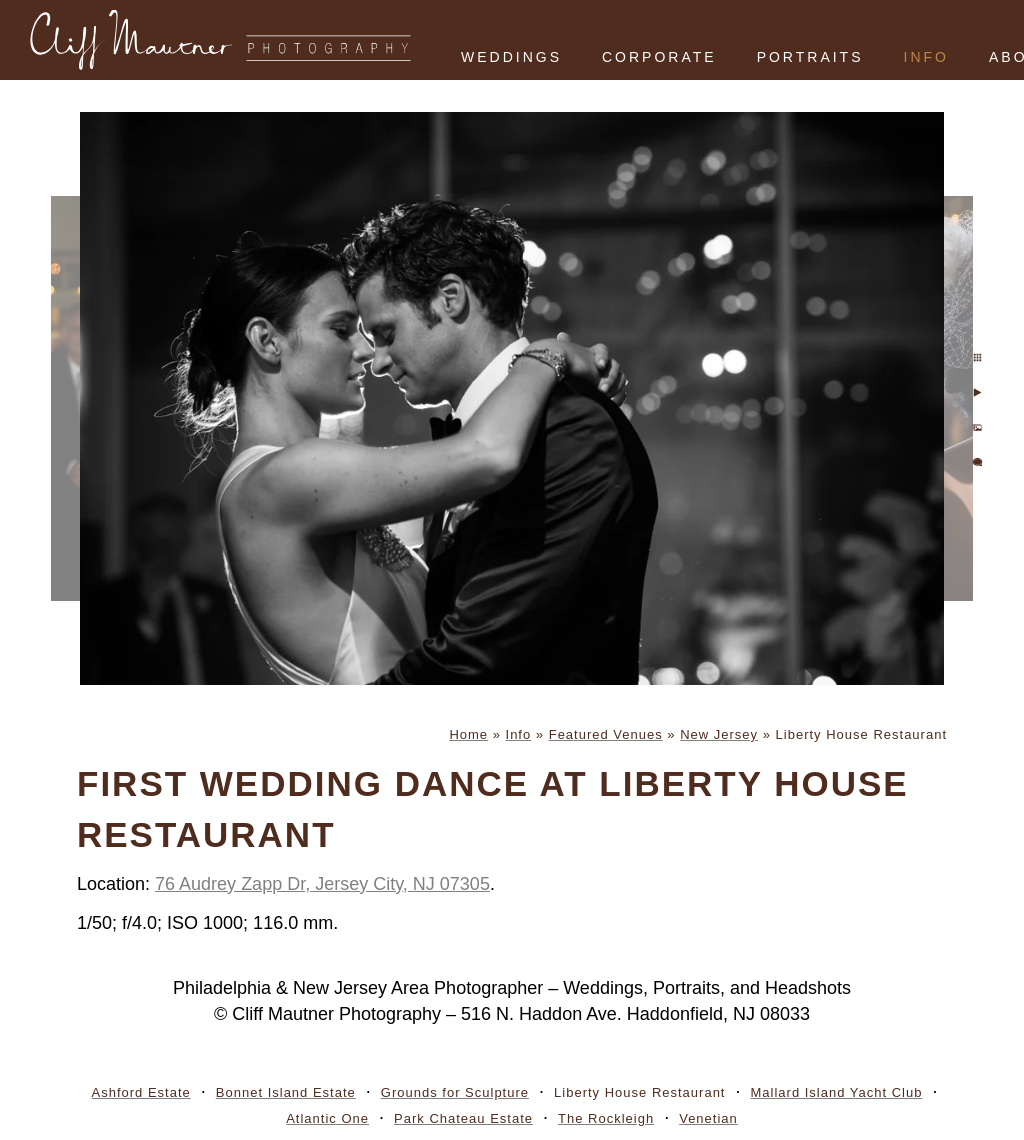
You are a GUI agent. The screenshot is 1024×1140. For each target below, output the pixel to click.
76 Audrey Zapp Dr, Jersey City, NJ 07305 (322, 884)
